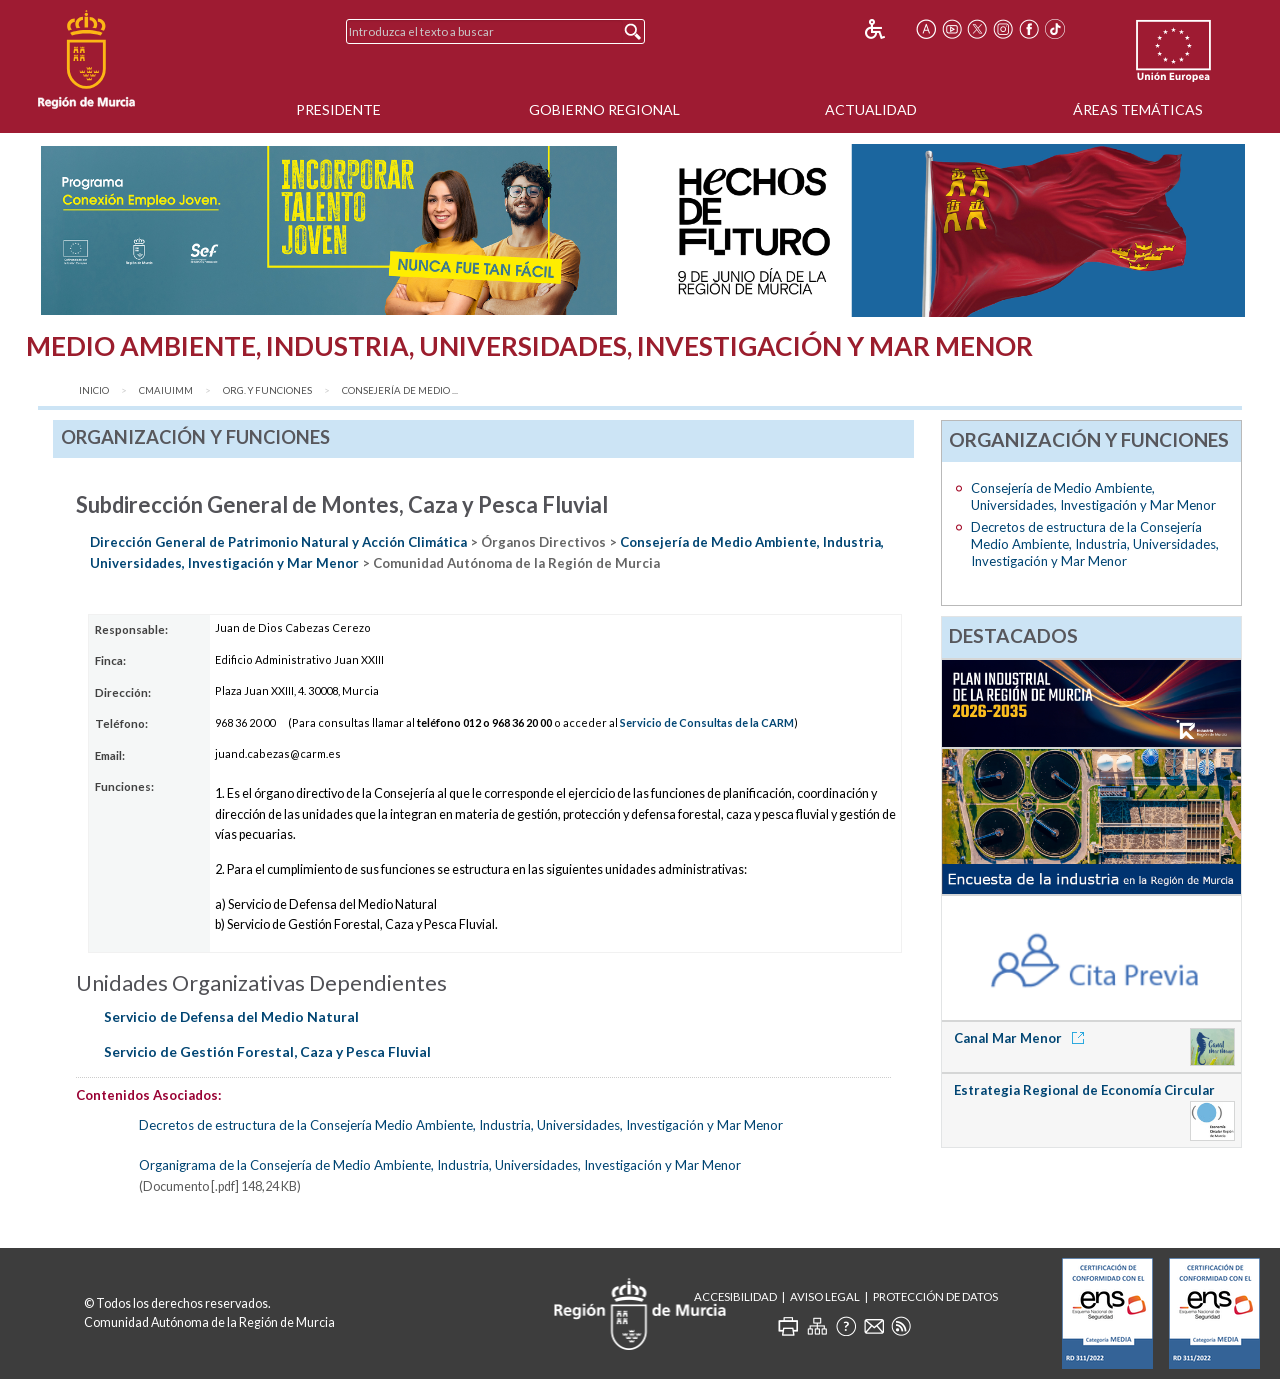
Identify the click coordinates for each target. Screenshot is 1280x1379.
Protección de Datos (935, 1296)
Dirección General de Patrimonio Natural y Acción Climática (278, 542)
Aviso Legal (825, 1296)
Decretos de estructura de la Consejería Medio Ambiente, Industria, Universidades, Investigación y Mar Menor (461, 1125)
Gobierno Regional (604, 109)
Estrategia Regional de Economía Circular (1084, 1090)
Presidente (338, 109)
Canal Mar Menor (1022, 1038)
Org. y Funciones (267, 390)
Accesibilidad (735, 1296)
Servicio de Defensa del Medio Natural (231, 1016)
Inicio (94, 390)
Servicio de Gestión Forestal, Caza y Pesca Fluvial (267, 1051)
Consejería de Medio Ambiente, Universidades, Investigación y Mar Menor (1093, 496)
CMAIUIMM (166, 390)
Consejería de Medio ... (400, 390)
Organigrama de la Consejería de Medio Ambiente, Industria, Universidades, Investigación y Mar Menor (440, 1165)
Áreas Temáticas (1138, 109)
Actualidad (871, 109)
